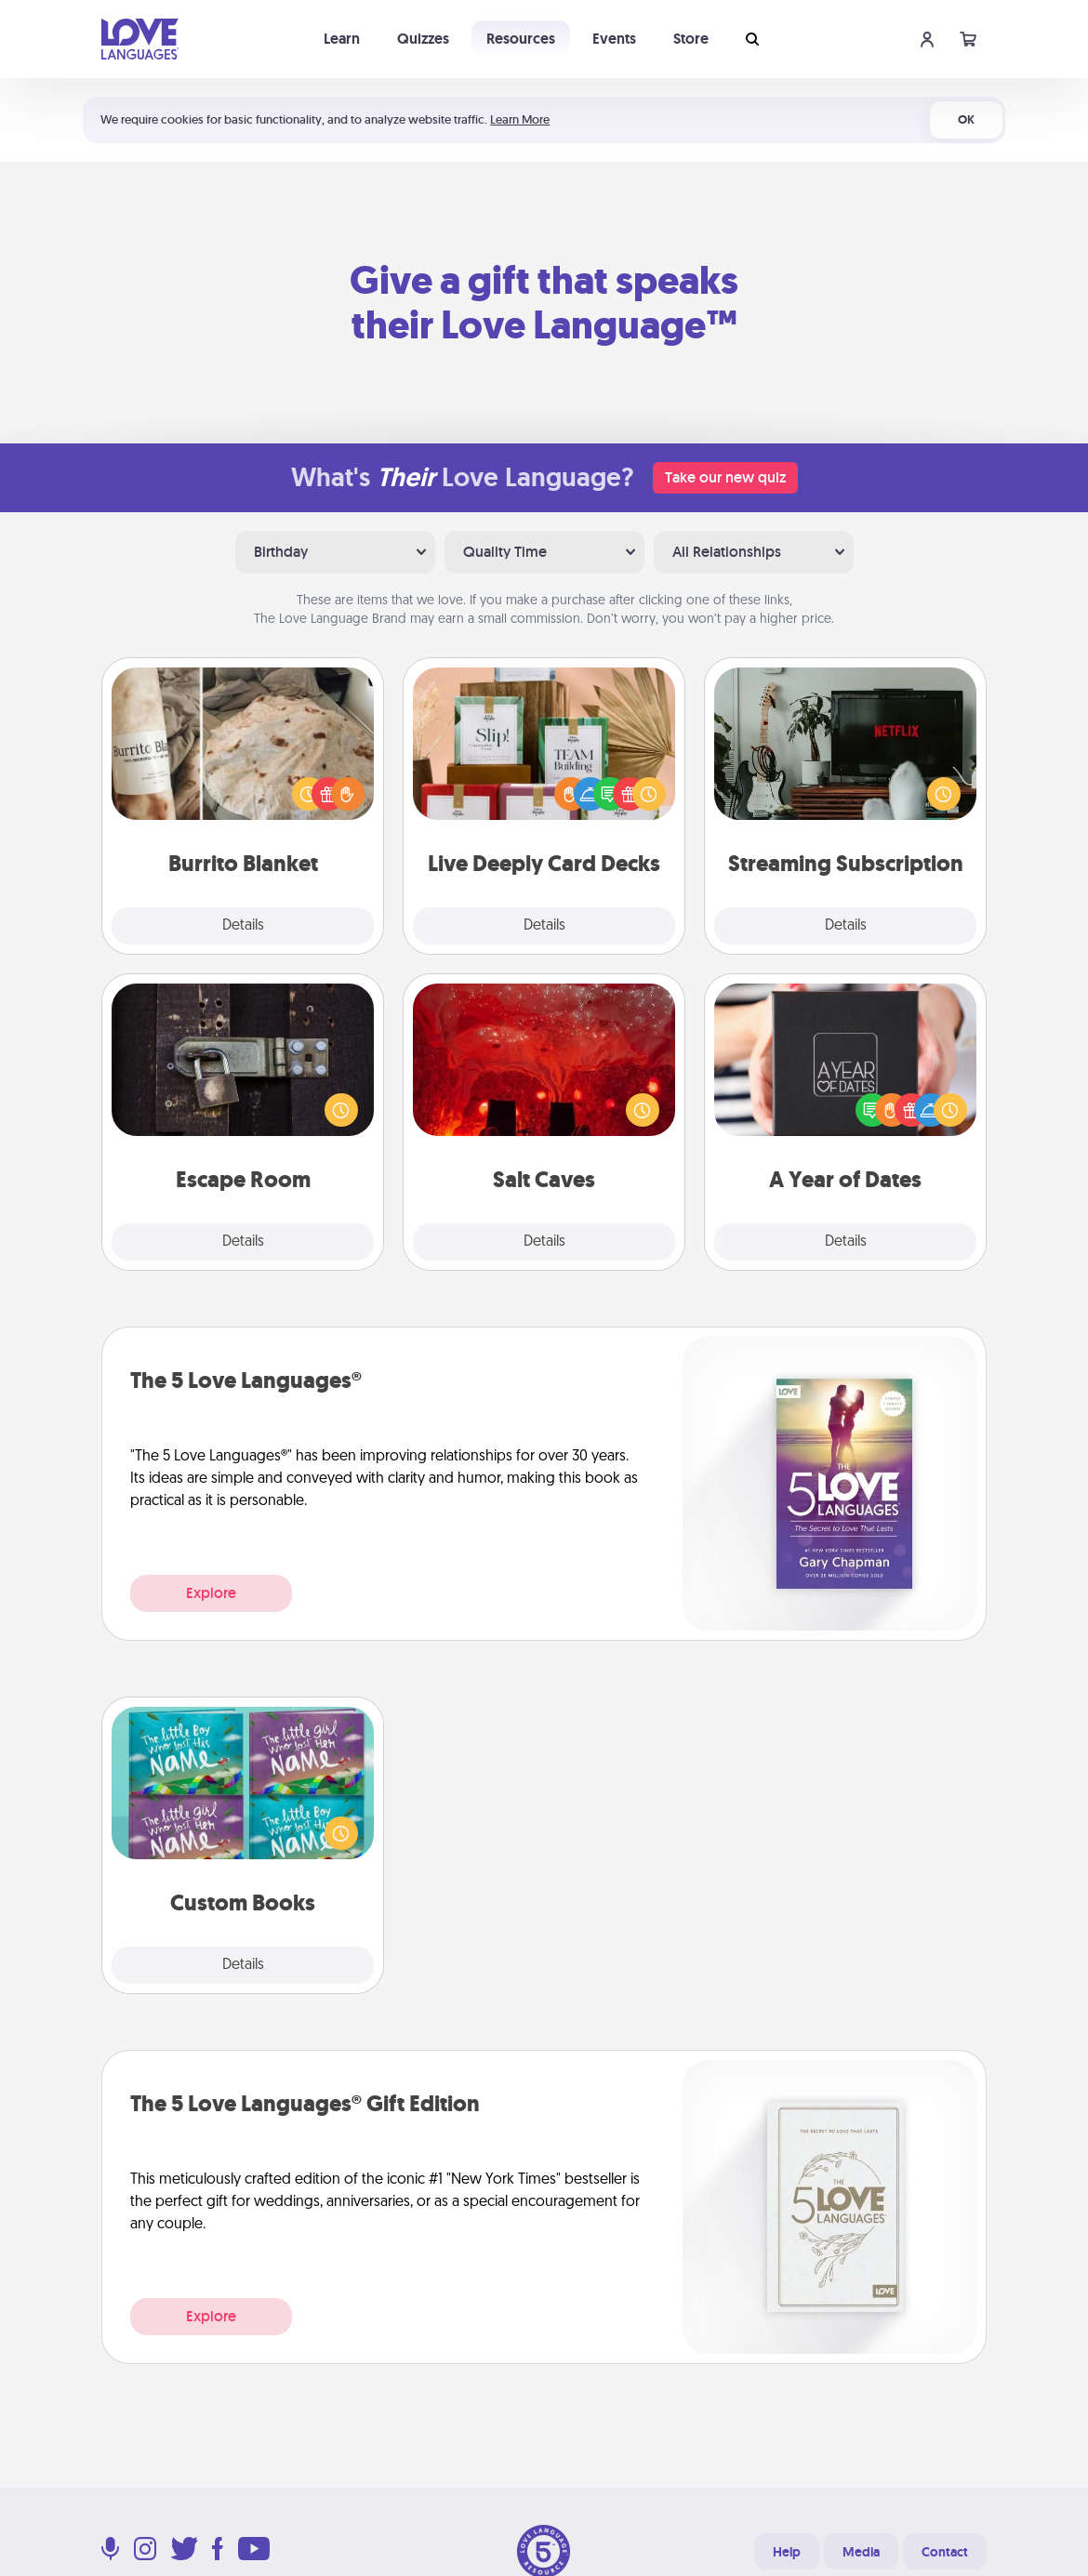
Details (243, 925)
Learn (342, 38)
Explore (211, 1593)
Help (787, 2551)
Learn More (520, 119)
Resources (520, 38)
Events (614, 38)
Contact (945, 2551)
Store (691, 38)
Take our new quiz (725, 477)
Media (861, 2551)
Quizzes (423, 38)
